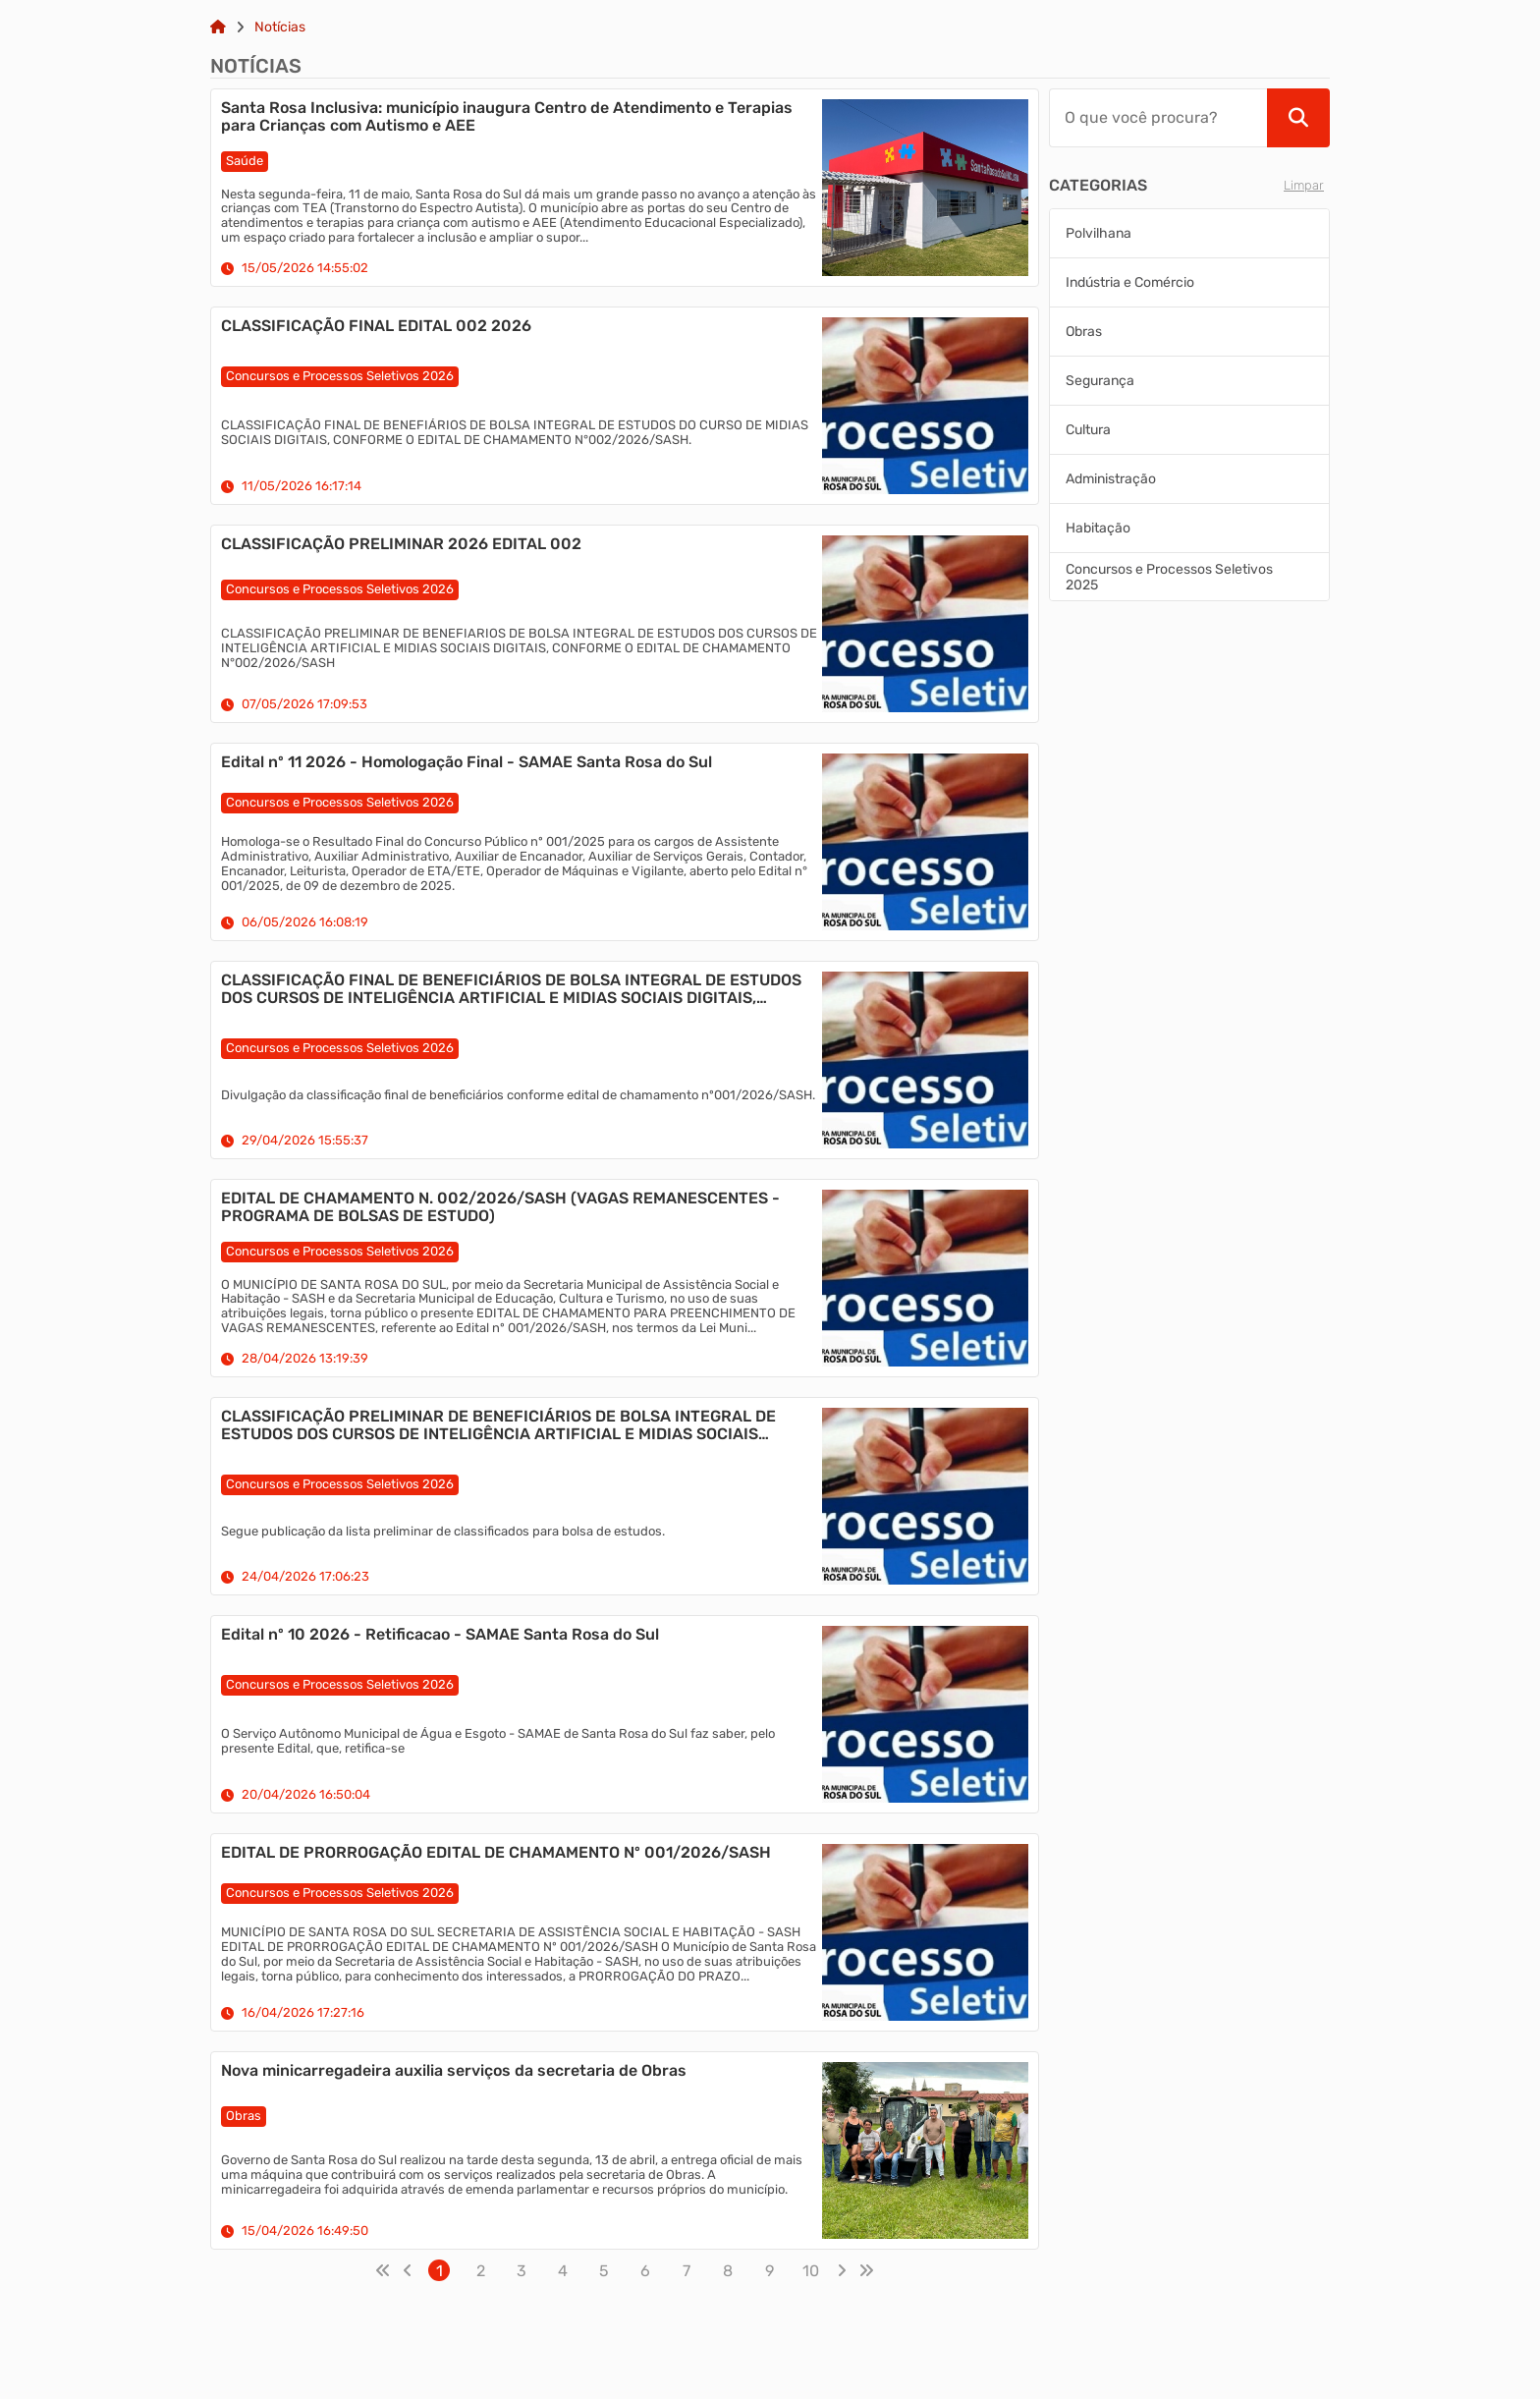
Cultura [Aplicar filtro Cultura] (1088, 429)
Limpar (1304, 185)
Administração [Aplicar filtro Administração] (1111, 479)
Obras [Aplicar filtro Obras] (1084, 331)
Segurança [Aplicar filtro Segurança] (1100, 380)
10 (810, 2270)
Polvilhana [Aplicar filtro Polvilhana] (1098, 233)
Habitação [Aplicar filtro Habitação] (1098, 528)
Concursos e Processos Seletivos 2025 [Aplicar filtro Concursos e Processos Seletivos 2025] (1169, 577)
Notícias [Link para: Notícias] (279, 27)
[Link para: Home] (218, 27)
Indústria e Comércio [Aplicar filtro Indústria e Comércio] (1130, 282)
